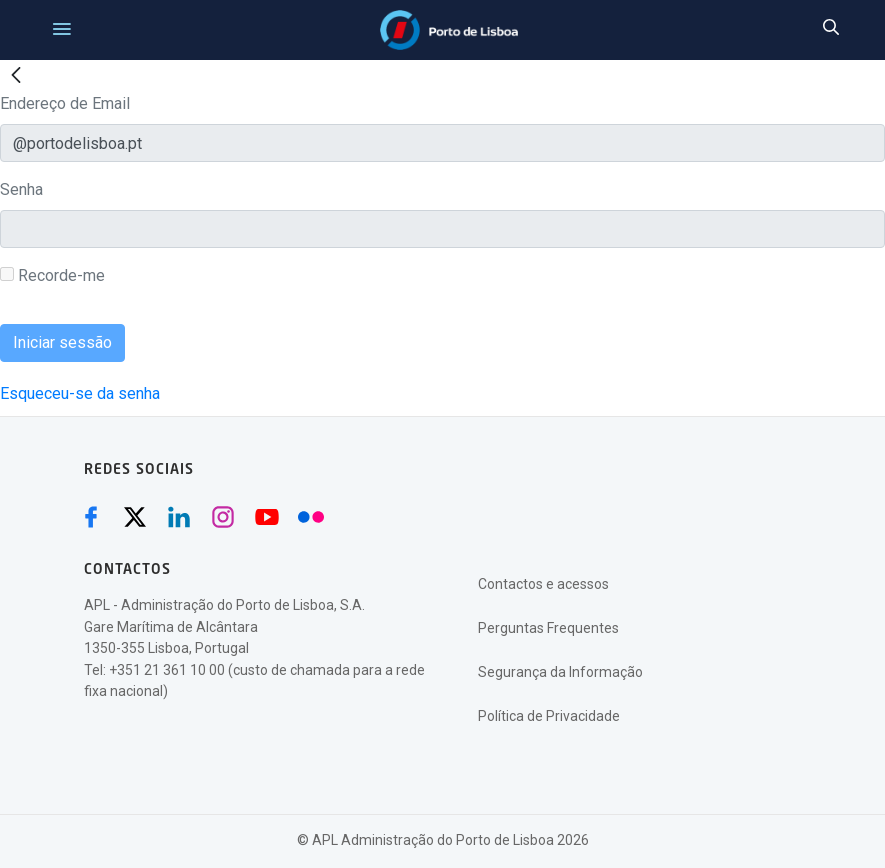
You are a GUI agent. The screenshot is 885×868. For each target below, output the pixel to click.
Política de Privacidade (549, 716)
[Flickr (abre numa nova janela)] (311, 517)
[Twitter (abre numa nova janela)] (135, 517)
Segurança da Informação (560, 672)
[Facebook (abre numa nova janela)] (91, 517)
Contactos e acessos (543, 584)
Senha (21, 189)
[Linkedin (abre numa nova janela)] (179, 517)
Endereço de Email (65, 103)
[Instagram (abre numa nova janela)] (223, 517)
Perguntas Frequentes (548, 628)
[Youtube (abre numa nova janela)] (267, 517)
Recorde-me (52, 275)
